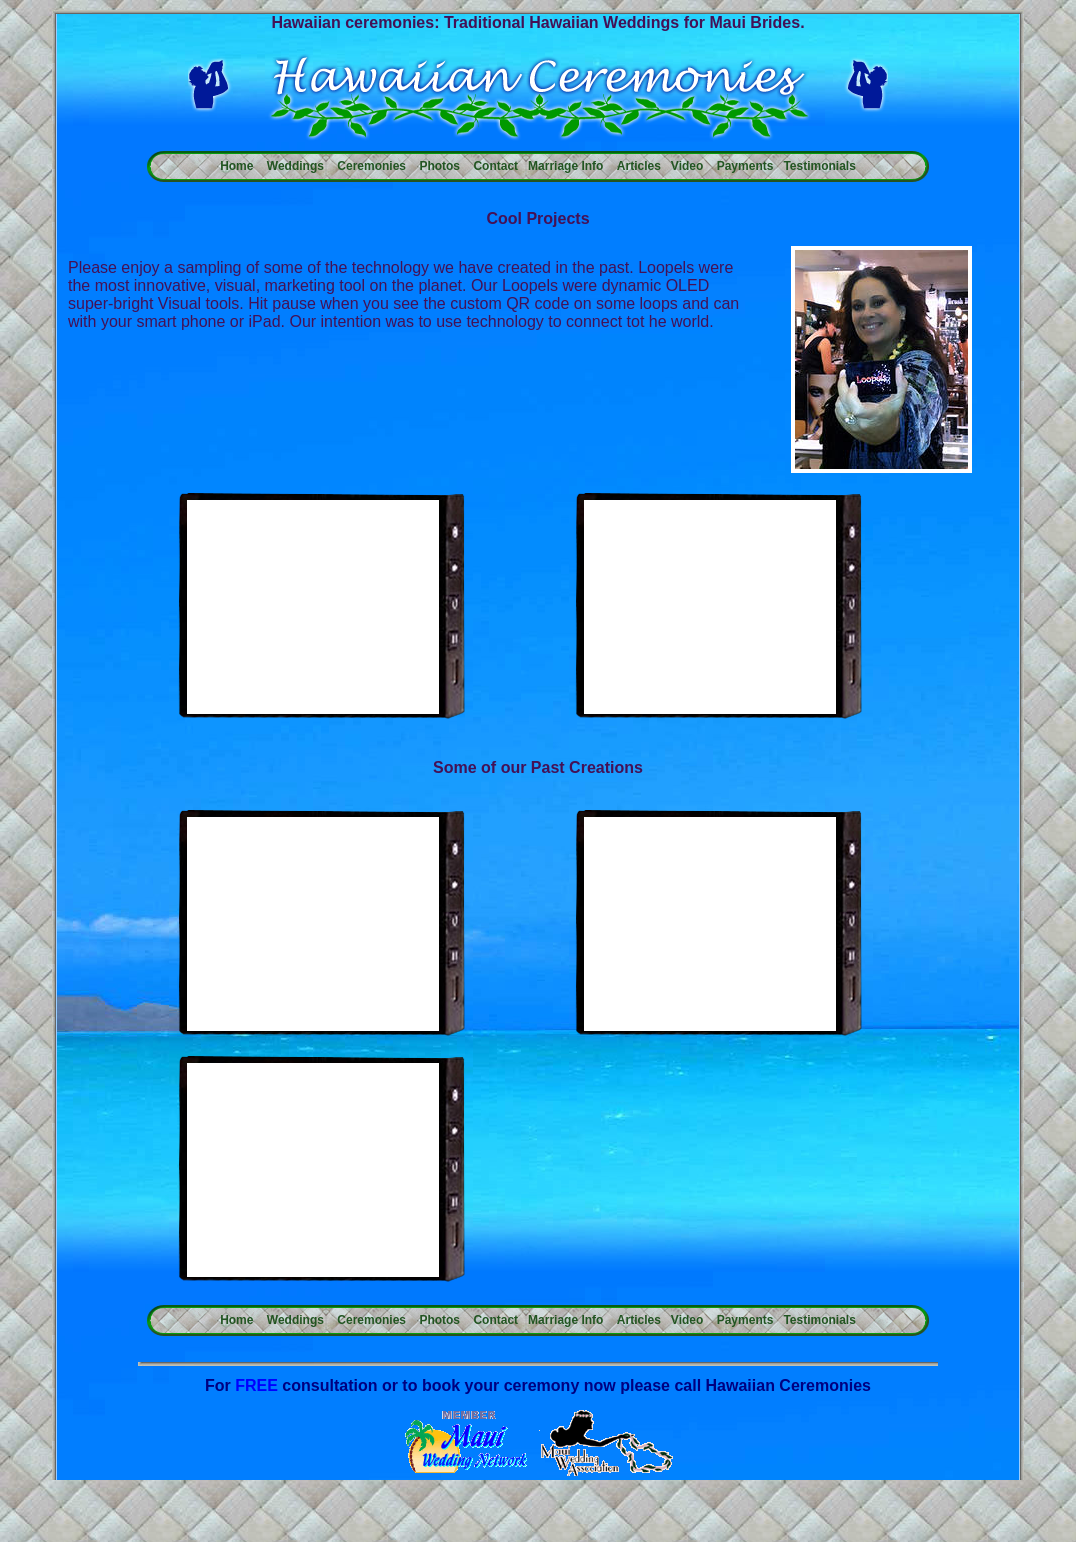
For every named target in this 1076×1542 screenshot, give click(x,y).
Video (687, 166)
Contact (495, 166)
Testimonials (819, 166)
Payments (745, 166)
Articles (639, 166)
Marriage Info (565, 166)
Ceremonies (371, 166)
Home (236, 166)
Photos (439, 166)
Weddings (295, 166)
